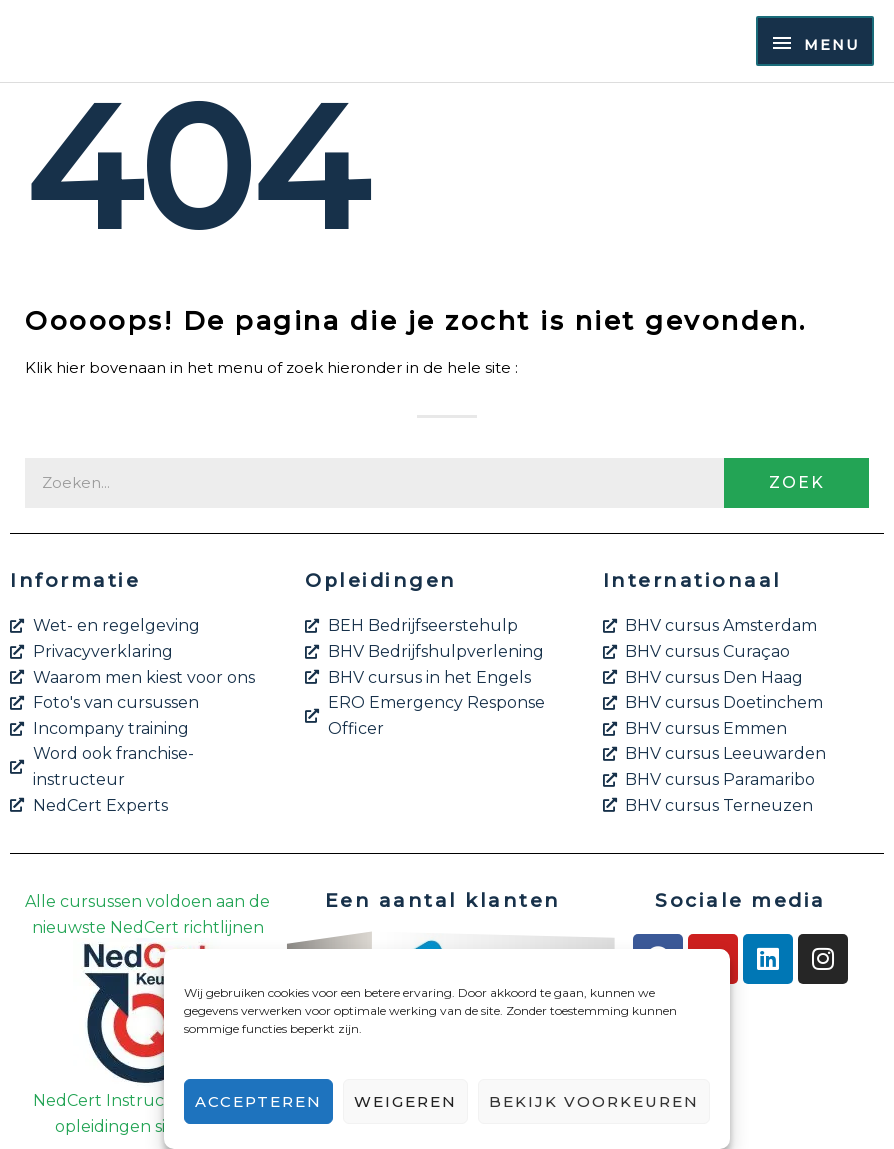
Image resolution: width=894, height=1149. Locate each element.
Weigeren (405, 1101)
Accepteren (258, 1101)
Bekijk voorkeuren (594, 1101)
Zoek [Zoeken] (797, 482)
